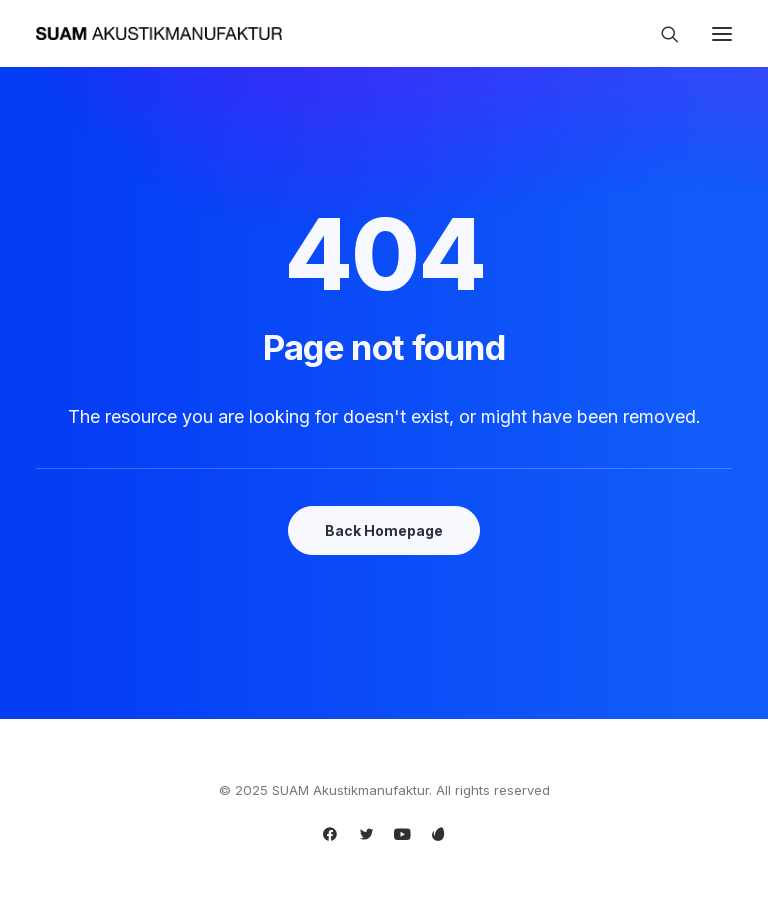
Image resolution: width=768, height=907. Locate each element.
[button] (722, 33)
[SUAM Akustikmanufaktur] (159, 33)
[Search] (661, 34)
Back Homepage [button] (384, 530)
